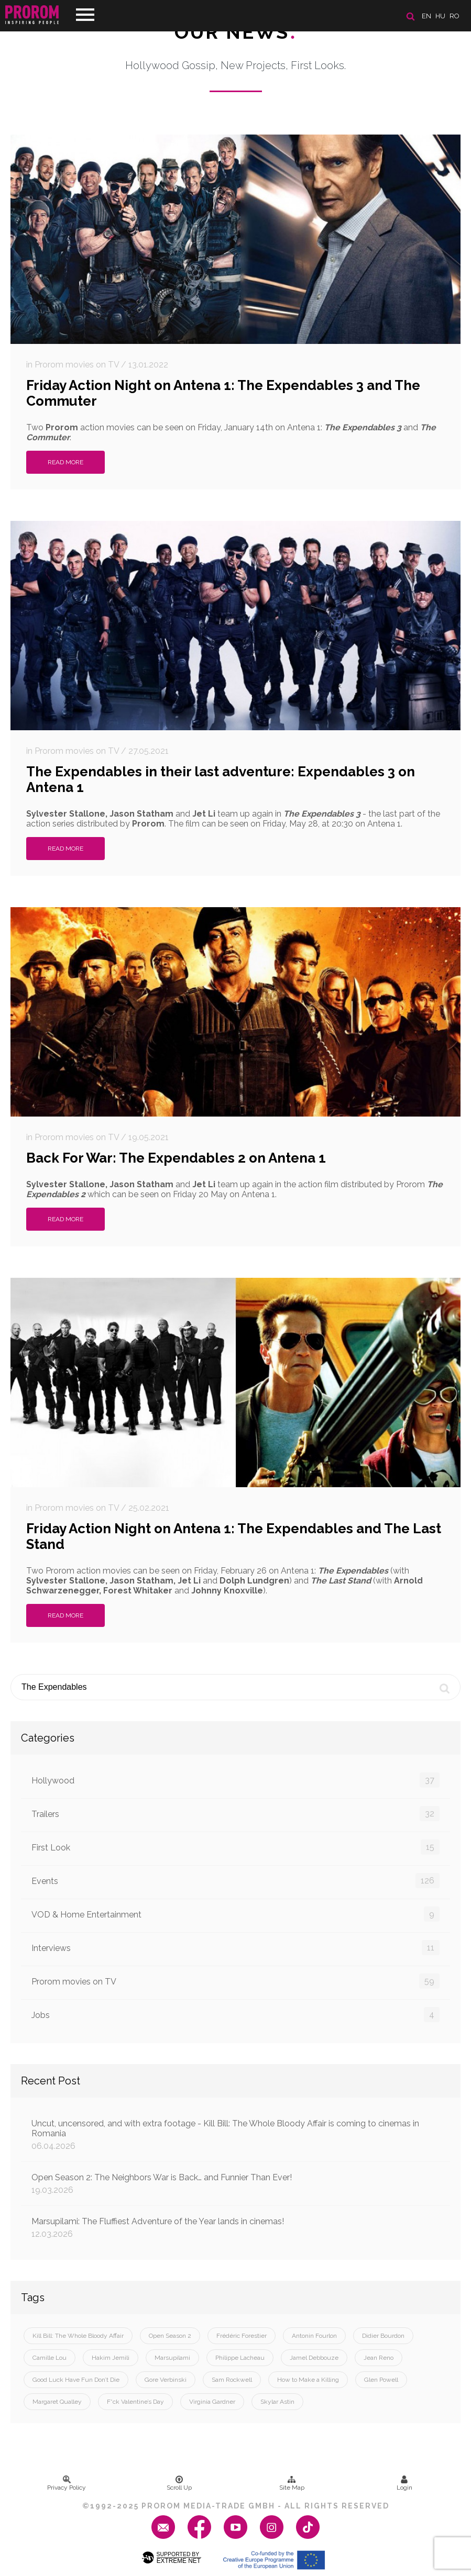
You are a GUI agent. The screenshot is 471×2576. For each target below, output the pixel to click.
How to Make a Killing (308, 2379)
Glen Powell (381, 2379)
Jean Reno (378, 2357)
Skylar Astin (277, 2401)
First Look (235, 1847)
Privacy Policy (66, 2483)
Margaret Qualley (57, 2401)
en (426, 16)
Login (404, 2483)
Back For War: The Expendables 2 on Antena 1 (176, 1158)
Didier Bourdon (383, 2335)
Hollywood (235, 1780)
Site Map (291, 2483)
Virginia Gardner (212, 2401)
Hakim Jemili (110, 2357)
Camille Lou (49, 2357)
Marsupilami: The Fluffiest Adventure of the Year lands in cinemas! (235, 2227)
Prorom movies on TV (235, 1981)
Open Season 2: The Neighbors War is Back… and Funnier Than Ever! (235, 2183)
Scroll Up (179, 2483)
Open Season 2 (170, 2335)
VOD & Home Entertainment (235, 1914)
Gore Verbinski (166, 2379)
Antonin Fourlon (314, 2335)
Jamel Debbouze (314, 2357)
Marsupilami (172, 2357)
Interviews (235, 1947)
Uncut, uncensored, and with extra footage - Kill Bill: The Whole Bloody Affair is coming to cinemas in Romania (235, 2134)
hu (440, 16)
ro (454, 16)
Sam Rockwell (232, 2379)
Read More (65, 462)
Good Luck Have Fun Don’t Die (75, 2379)
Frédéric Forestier (241, 2335)
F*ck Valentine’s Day (135, 2401)
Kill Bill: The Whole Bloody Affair (78, 2335)
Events (235, 1880)
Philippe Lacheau (240, 2357)
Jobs (235, 2014)
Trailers (235, 1813)
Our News (235, 32)
